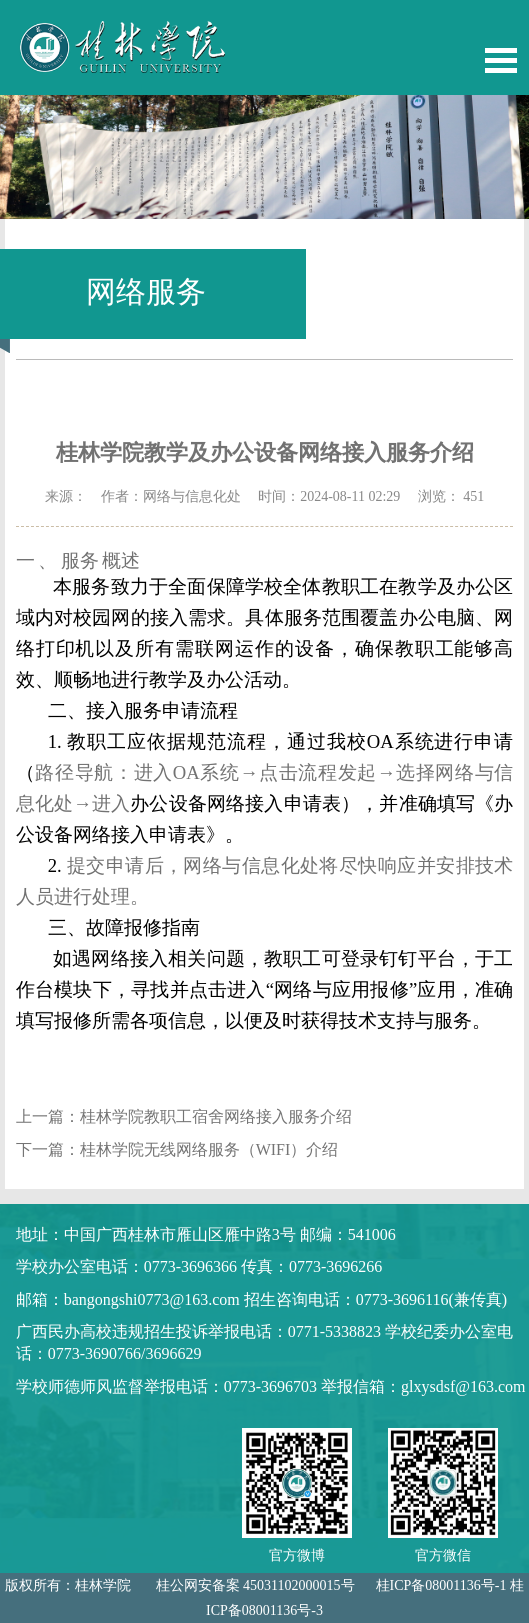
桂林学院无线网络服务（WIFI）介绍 (209, 1149)
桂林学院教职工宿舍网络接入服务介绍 (216, 1116)
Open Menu (501, 60)
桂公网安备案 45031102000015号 (255, 1585)
